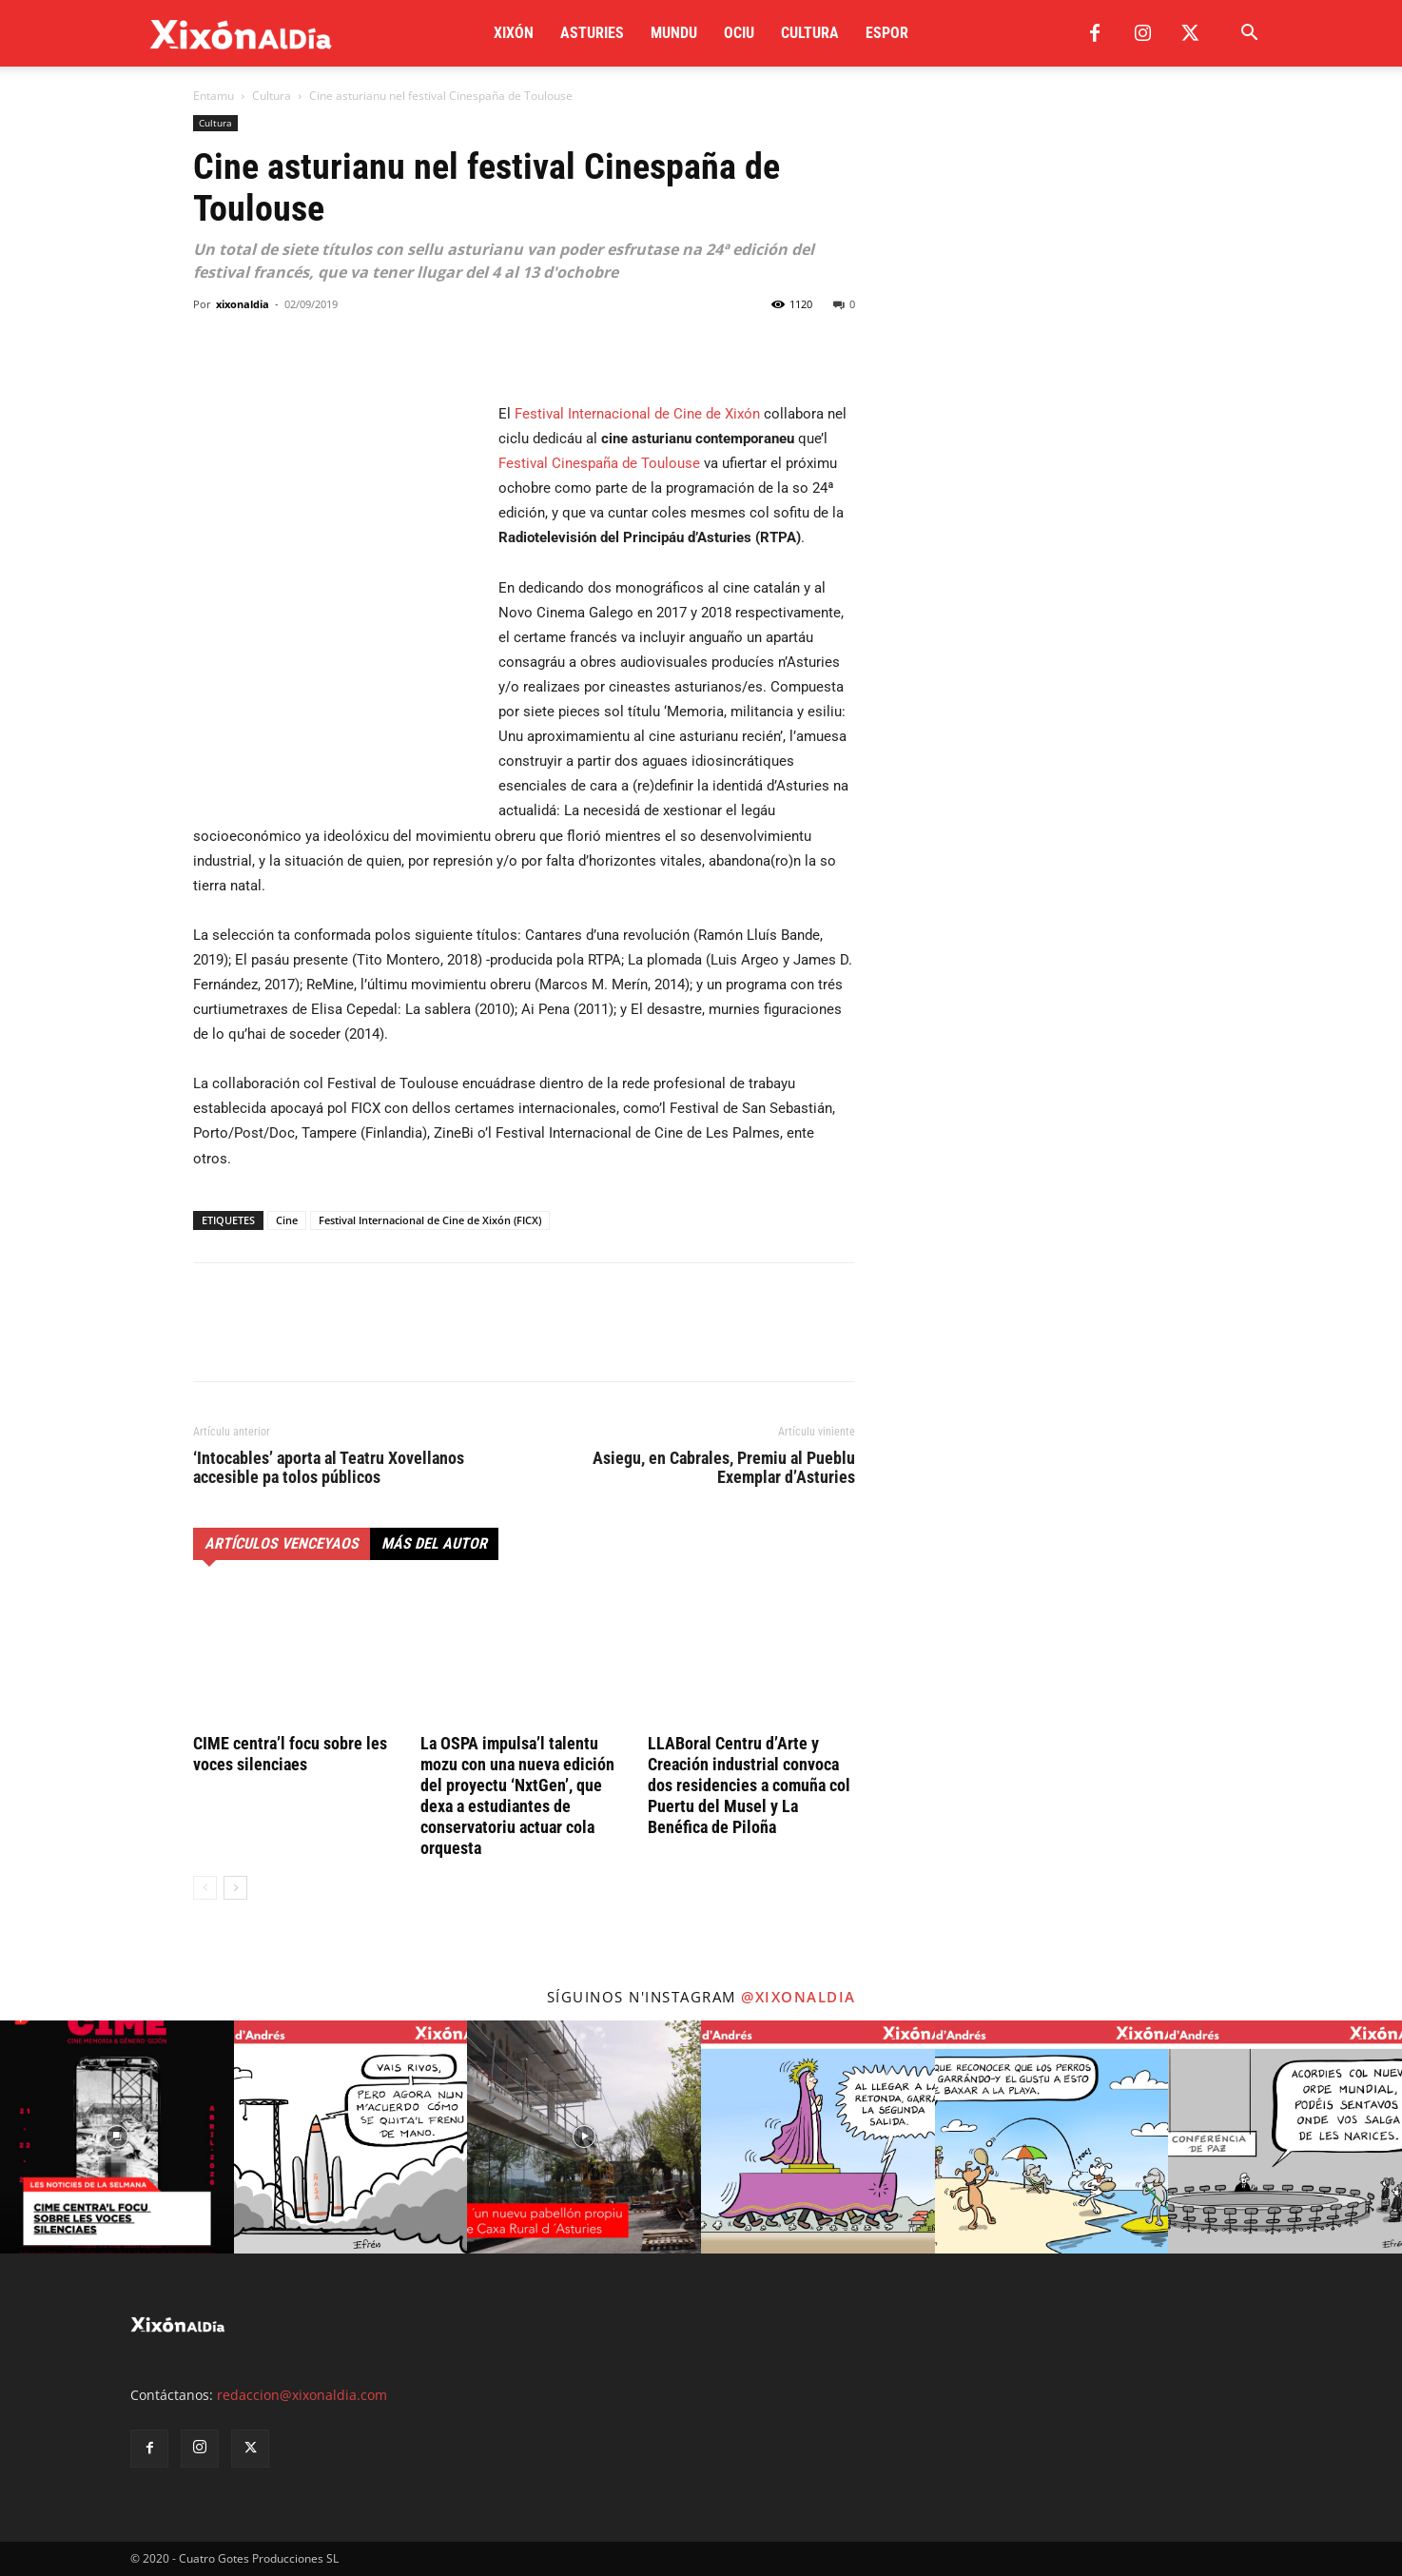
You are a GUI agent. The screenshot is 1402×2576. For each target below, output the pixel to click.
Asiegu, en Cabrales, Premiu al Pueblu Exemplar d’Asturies (724, 1468)
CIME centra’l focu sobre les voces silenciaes (290, 1753)
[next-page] (235, 1888)
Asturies (592, 33)
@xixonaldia (798, 1996)
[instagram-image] (117, 2137)
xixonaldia (242, 304)
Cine (287, 1220)
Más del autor (434, 1543)
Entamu (213, 96)
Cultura (810, 33)
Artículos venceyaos (281, 1543)
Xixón (514, 33)
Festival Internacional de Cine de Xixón (637, 413)
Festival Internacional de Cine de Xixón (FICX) (430, 1220)
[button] (1249, 35)
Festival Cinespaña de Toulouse (599, 463)
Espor (887, 33)
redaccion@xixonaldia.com (302, 2395)
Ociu (739, 33)
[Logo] (241, 34)
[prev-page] (205, 1888)
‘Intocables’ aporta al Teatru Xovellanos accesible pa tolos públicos (328, 1468)
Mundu (674, 33)
